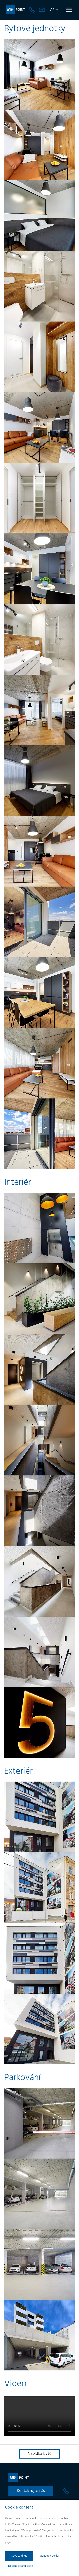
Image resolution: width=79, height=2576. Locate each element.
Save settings (19, 2556)
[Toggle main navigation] (69, 10)
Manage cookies (49, 2556)
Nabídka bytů (40, 2453)
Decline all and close (20, 2566)
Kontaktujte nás (31, 2490)
